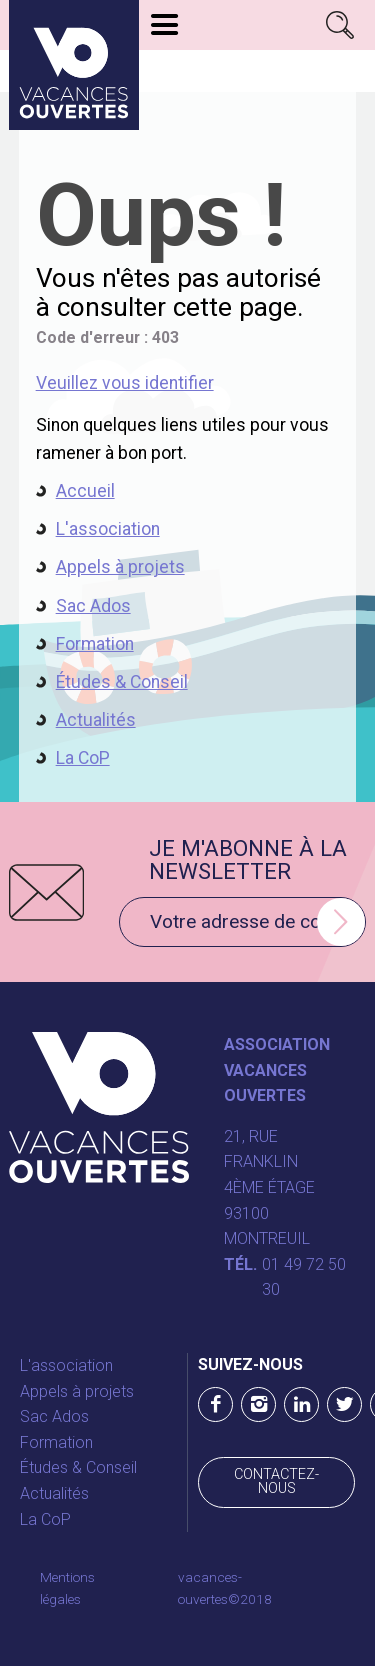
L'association (108, 529)
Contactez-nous (276, 1481)
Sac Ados (93, 606)
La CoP (83, 758)
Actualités (96, 720)
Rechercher (341, 25)
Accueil (85, 491)
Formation (95, 644)
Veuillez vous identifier (125, 383)
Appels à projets (120, 567)
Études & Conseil (122, 682)
